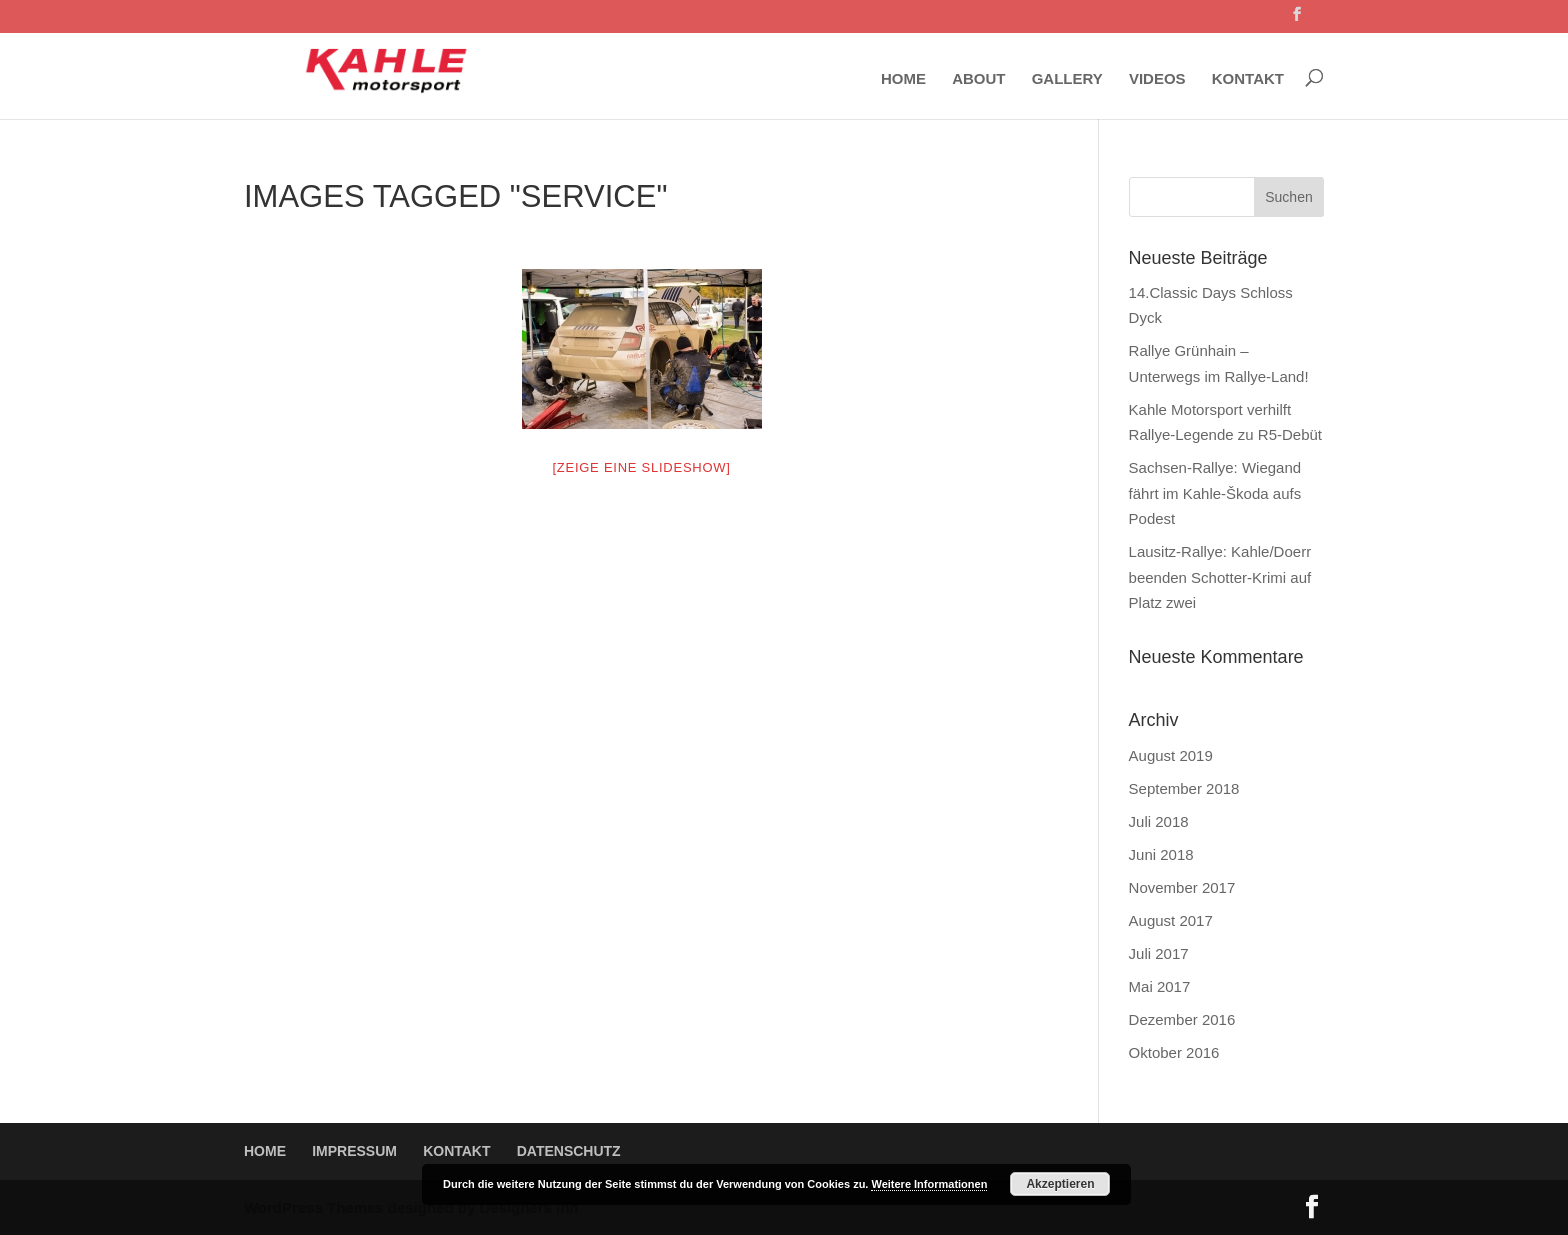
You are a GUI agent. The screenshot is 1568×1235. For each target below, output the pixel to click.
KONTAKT (1248, 79)
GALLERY (1067, 79)
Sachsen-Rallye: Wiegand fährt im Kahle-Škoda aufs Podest (1215, 493)
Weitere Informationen (929, 1184)
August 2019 (1171, 755)
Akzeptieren (1060, 1184)
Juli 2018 (1159, 821)
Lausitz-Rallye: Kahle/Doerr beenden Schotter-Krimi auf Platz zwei (1220, 577)
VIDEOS (1157, 79)
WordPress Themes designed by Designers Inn (411, 1207)
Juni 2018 (1161, 854)
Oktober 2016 (1174, 1052)
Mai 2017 (1160, 986)
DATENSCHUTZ (569, 1151)
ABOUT (978, 79)
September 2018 (1184, 788)
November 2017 (1182, 887)
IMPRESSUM (354, 1151)
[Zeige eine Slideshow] (641, 467)
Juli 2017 (1159, 953)
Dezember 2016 (1182, 1019)
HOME (903, 79)
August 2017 (1171, 920)
